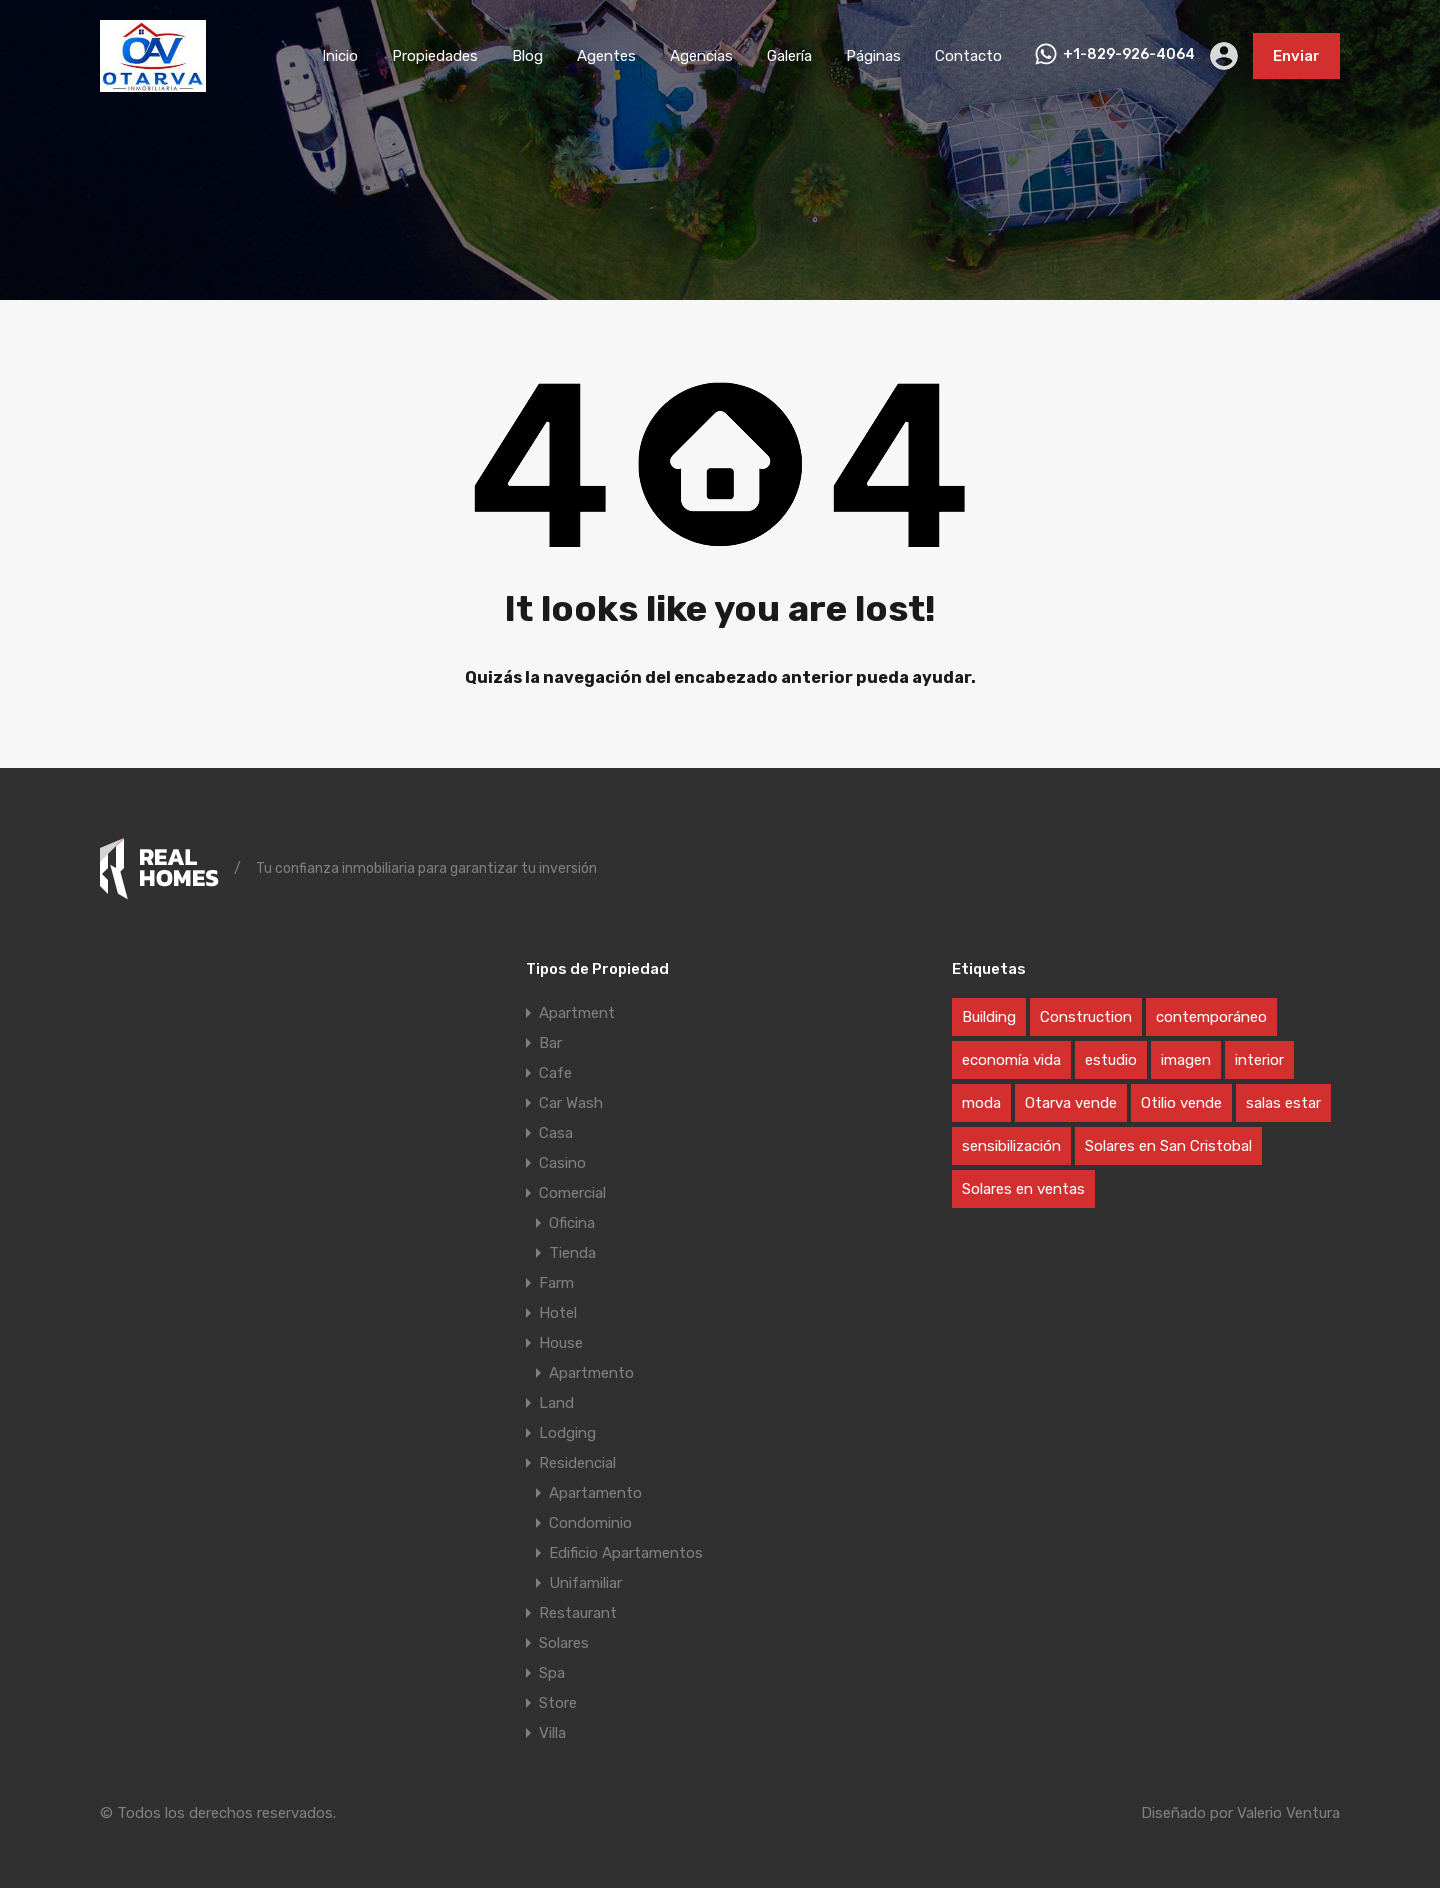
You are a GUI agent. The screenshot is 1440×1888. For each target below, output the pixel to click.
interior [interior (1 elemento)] (1259, 1060)
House (561, 1343)
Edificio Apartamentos (626, 1553)
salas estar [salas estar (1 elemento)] (1283, 1103)
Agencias (701, 56)
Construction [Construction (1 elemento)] (1086, 1017)
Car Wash (571, 1103)
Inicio (340, 56)
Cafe (555, 1073)
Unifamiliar (585, 1583)
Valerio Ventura (1288, 1813)
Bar (550, 1043)
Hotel (558, 1313)
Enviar (1296, 56)
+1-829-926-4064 (1129, 55)
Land (556, 1403)
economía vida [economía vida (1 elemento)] (1011, 1060)
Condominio (590, 1523)
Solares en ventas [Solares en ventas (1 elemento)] (1023, 1189)
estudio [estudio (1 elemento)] (1111, 1060)
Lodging (567, 1433)
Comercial (572, 1193)
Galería (789, 56)
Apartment (577, 1013)
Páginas (873, 56)
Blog (527, 56)
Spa (552, 1673)
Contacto (968, 56)
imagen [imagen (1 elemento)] (1186, 1060)
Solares (564, 1643)
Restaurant (578, 1613)
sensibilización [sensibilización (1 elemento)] (1011, 1146)
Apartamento (595, 1493)
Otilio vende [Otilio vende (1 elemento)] (1181, 1103)
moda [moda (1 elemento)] (981, 1103)
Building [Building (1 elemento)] (989, 1017)
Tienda (572, 1253)
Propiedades (435, 56)
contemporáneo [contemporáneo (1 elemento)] (1211, 1017)
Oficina (572, 1223)
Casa (556, 1133)
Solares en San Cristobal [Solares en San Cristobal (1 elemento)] (1168, 1146)
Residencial (577, 1463)
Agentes (606, 56)
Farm (556, 1283)
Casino (562, 1163)
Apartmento (591, 1373)
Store (558, 1703)
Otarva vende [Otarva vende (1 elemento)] (1071, 1103)
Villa (552, 1733)
